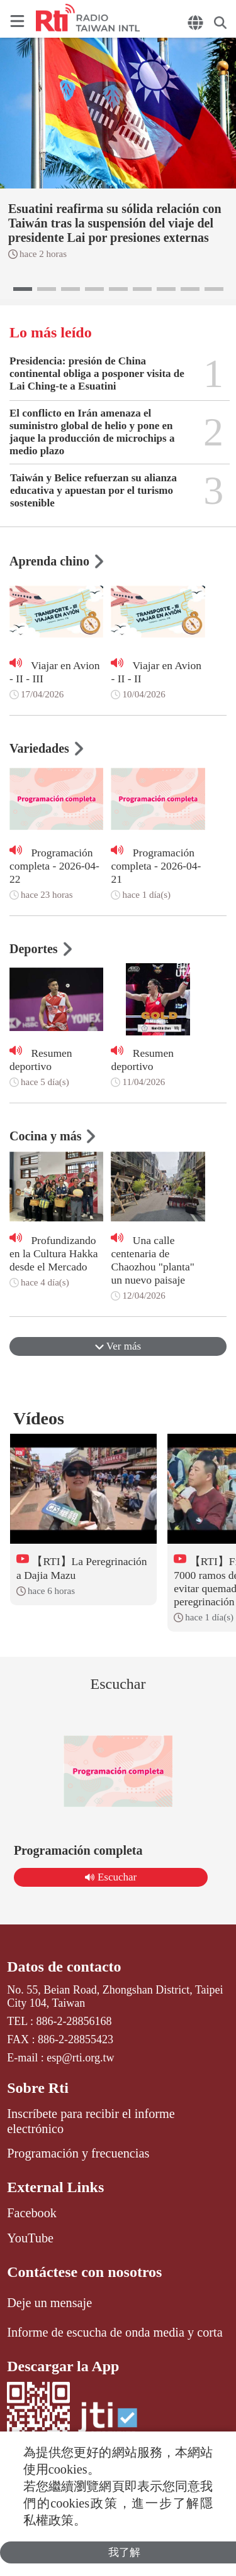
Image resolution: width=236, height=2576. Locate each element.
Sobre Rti (38, 2088)
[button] (22, 289)
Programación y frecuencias (78, 2153)
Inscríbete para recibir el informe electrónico (90, 2121)
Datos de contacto (64, 1966)
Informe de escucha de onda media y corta (114, 2332)
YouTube (30, 2238)
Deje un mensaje (49, 2303)
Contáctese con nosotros (84, 2272)
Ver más (118, 1346)
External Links (55, 2187)
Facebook (32, 2213)
